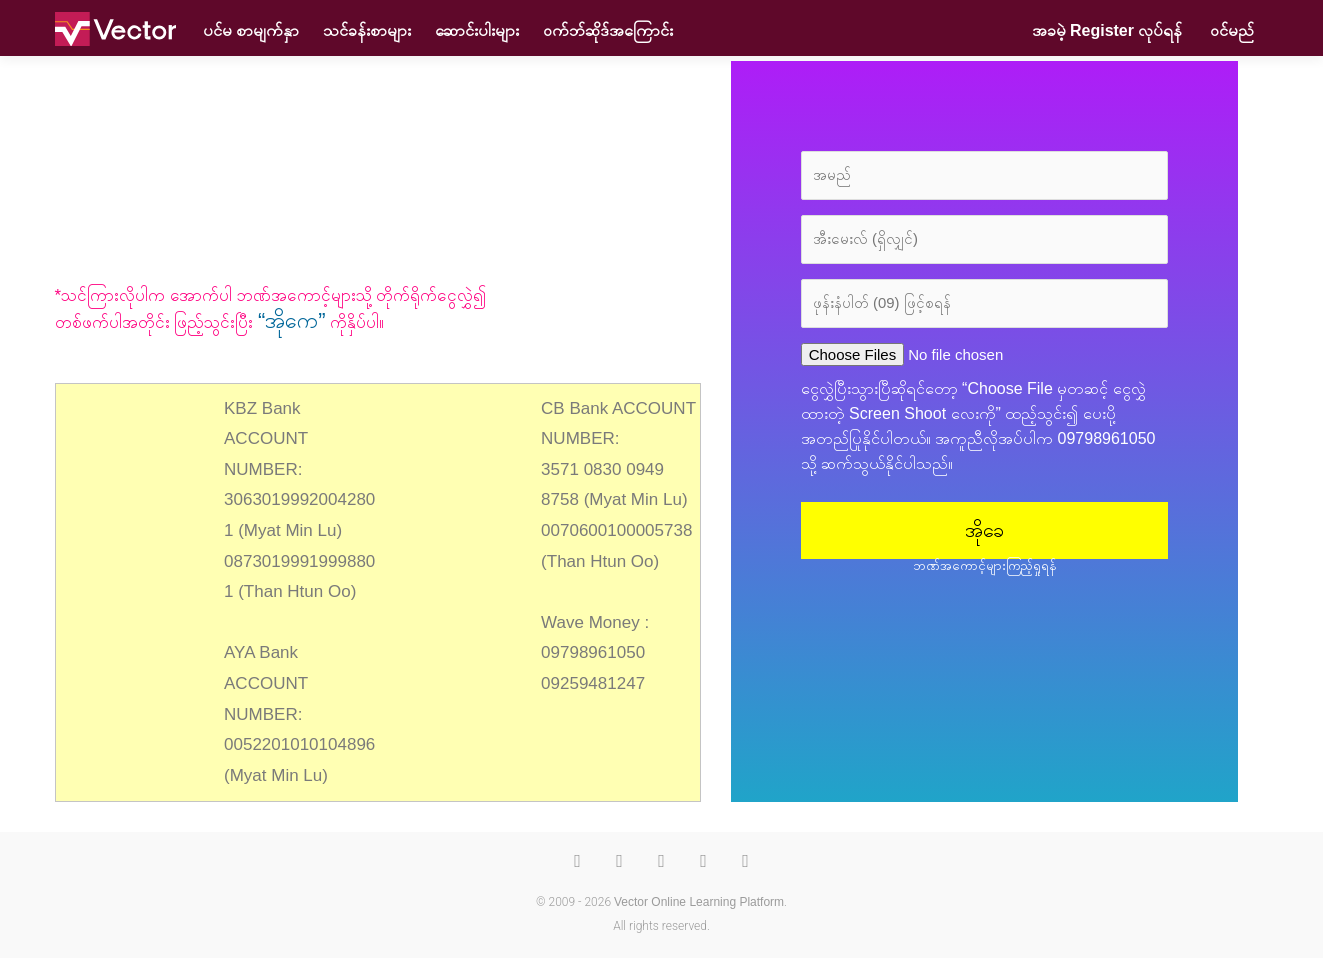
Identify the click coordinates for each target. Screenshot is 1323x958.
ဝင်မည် (1232, 30)
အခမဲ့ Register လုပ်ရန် (1107, 30)
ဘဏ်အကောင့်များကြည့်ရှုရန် (985, 566)
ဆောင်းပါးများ (477, 30)
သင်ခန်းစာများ (367, 30)
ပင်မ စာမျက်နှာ (251, 30)
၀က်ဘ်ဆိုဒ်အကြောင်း (608, 30)
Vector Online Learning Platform (699, 902)
